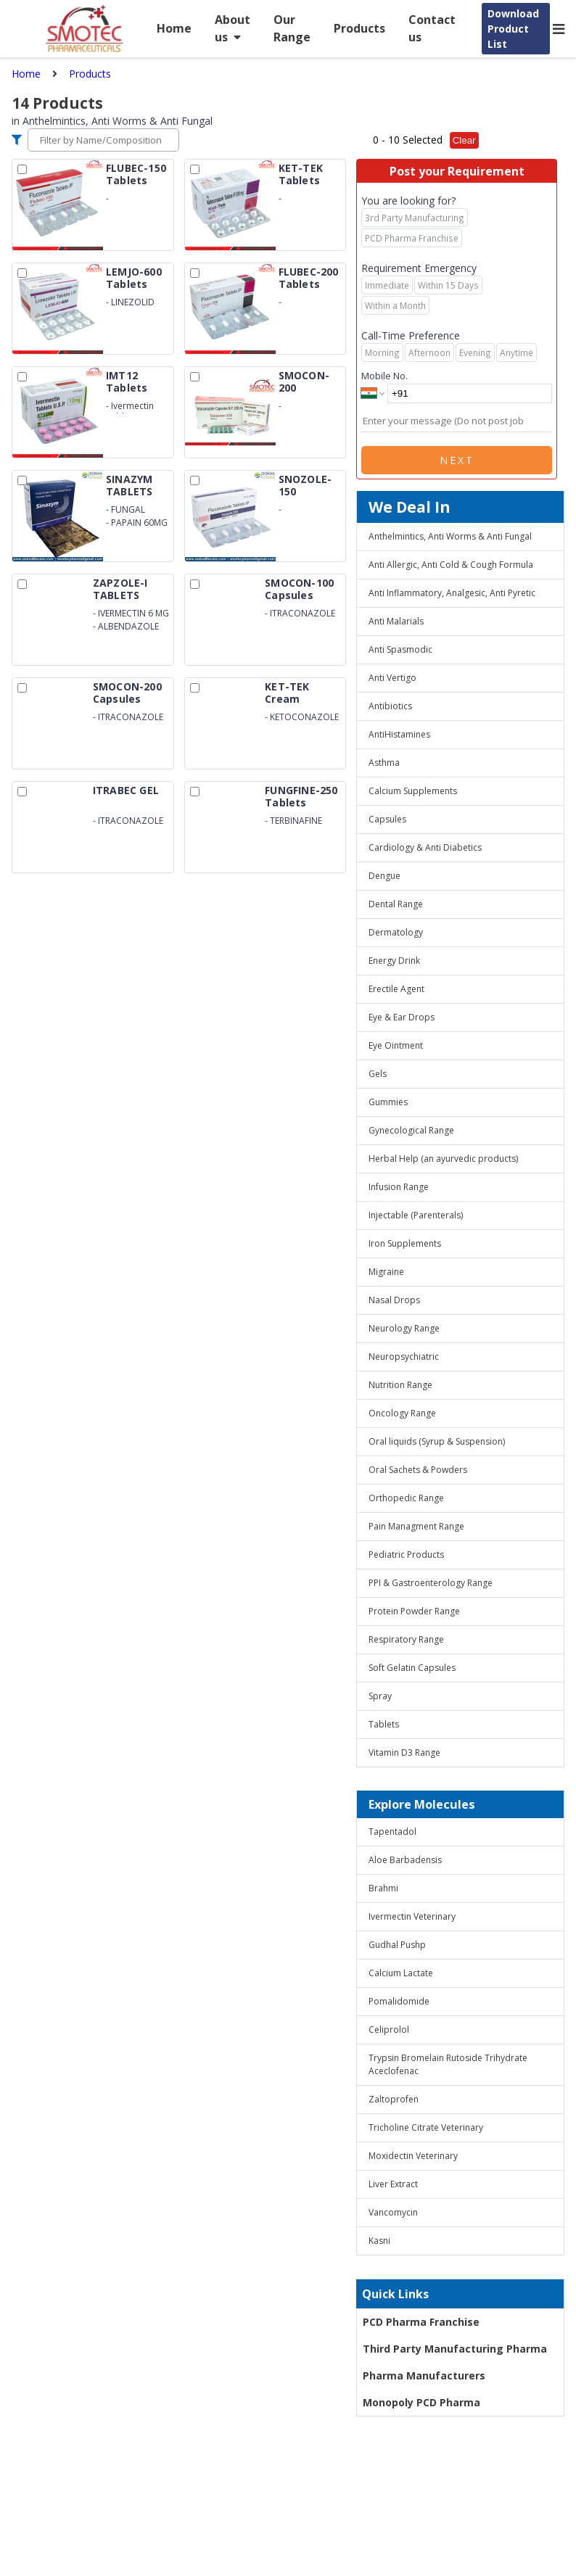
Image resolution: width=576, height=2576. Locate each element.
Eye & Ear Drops (402, 1017)
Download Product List (513, 29)
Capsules (387, 819)
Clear (464, 140)
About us (232, 28)
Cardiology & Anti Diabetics (425, 847)
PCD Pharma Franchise (421, 2322)
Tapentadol (392, 1831)
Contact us (432, 28)
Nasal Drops (394, 1300)
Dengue (384, 876)
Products (359, 28)
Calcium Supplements (413, 791)
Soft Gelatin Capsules (412, 1667)
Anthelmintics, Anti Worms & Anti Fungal (450, 536)
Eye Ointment (396, 1045)
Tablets (384, 1724)
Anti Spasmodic (400, 649)
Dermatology (396, 932)
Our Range (291, 28)
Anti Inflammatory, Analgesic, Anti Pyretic (452, 593)
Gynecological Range (411, 1130)
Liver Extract (393, 2184)
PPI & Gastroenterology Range (431, 1583)
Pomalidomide (399, 2001)
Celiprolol (389, 2029)
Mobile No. (384, 375)
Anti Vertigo (392, 678)
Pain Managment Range (416, 1526)
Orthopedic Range (406, 1498)
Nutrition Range (400, 1385)
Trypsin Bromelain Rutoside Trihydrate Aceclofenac (448, 2064)
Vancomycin (393, 2212)
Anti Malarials (396, 621)
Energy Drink (394, 960)
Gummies (388, 1102)
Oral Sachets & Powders (418, 1470)
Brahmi (383, 1888)
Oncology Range (402, 1413)
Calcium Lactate (401, 1973)
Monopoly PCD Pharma (421, 2402)
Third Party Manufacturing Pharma (455, 2349)
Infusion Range (399, 1187)
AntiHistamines (399, 734)
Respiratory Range (406, 1639)
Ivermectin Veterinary (412, 1916)
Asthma (384, 762)
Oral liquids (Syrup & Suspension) (437, 1441)
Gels (378, 1074)
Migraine (386, 1272)
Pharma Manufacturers (424, 2375)
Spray (380, 1696)
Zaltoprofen (394, 2099)
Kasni (379, 2240)
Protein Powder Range (414, 1611)
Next (457, 460)
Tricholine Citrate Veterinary (426, 2127)
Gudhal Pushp (397, 1945)
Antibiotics (390, 706)
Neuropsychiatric (404, 1356)
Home (174, 28)
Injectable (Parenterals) (416, 1215)
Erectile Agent (396, 989)
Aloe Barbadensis (405, 1860)
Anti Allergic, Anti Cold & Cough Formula (451, 564)
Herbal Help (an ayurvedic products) (443, 1158)
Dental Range (396, 904)
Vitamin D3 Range (404, 1752)
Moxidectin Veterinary (413, 2156)
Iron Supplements (405, 1243)
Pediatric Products (406, 1554)
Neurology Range (404, 1328)
